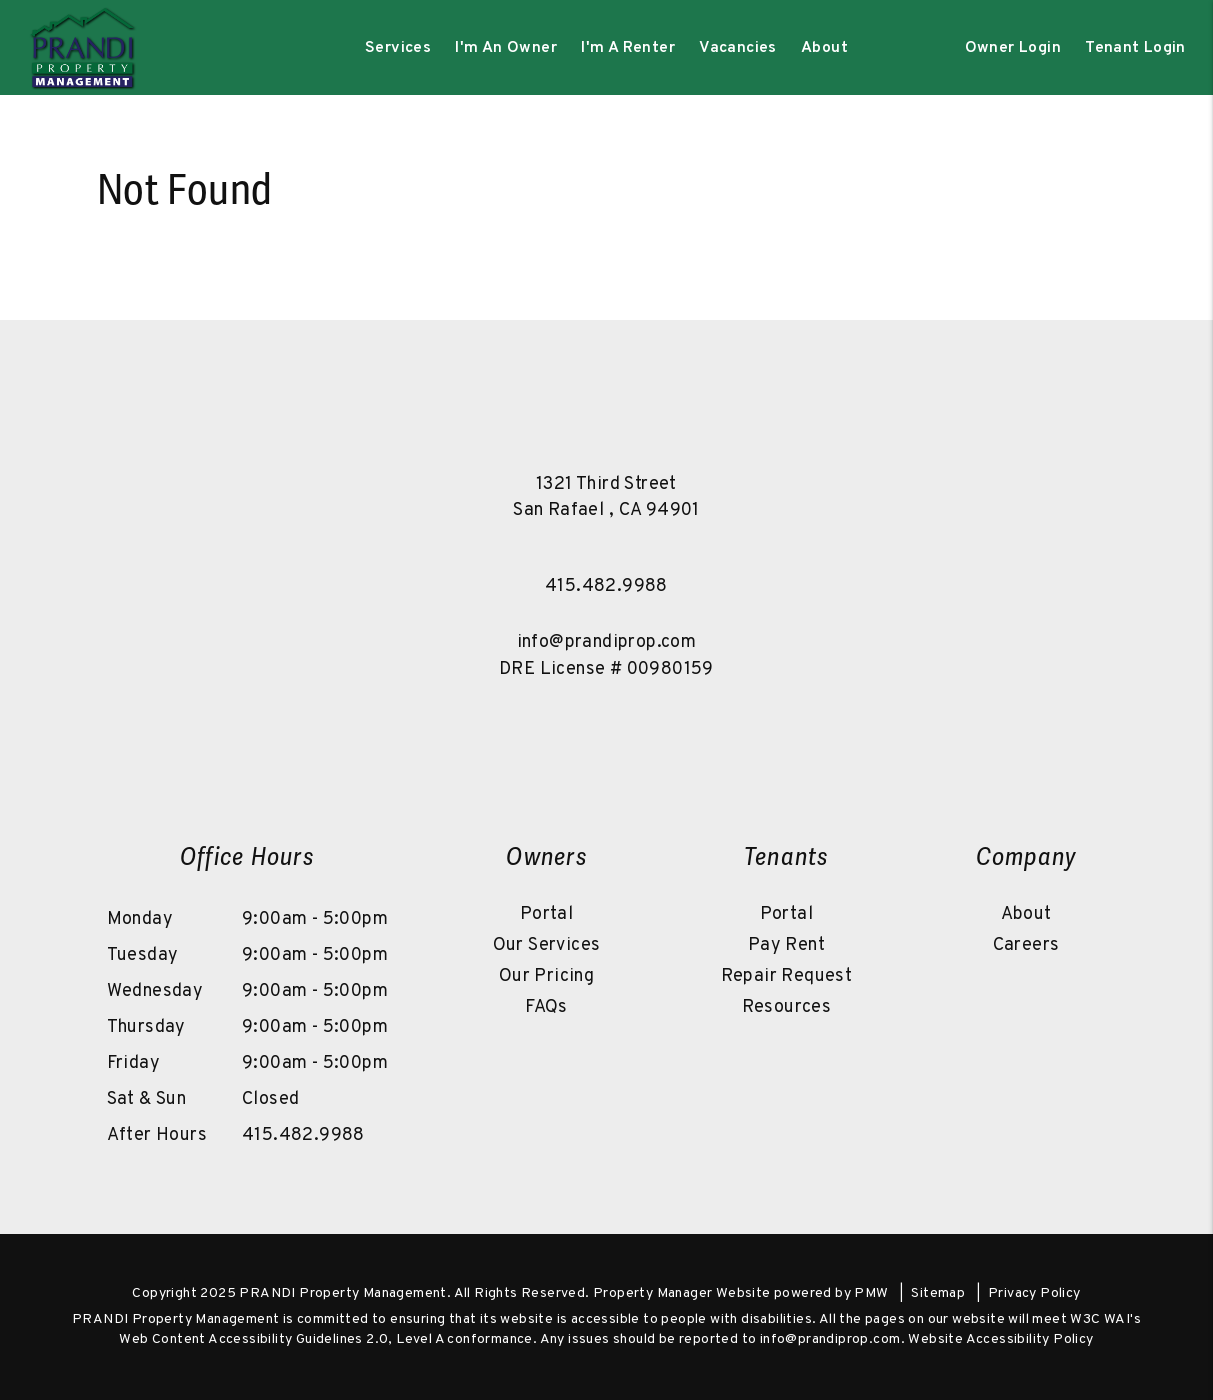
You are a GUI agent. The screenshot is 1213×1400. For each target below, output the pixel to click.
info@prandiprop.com (607, 642)
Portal (546, 914)
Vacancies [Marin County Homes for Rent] (738, 48)
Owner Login (1013, 48)
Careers (1026, 945)
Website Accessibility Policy (1000, 1339)
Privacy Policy (1034, 1293)
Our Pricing (546, 976)
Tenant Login (1135, 48)
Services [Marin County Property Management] (398, 48)
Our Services (547, 945)
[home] (82, 48)
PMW (871, 1293)
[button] (520, 728)
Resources (787, 1007)
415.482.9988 (606, 586)
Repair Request (787, 976)
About (1026, 914)
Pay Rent (786, 945)
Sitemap (938, 1293)
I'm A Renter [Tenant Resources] (628, 48)
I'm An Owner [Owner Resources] (506, 48)
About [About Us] (824, 48)
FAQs (546, 1007)
